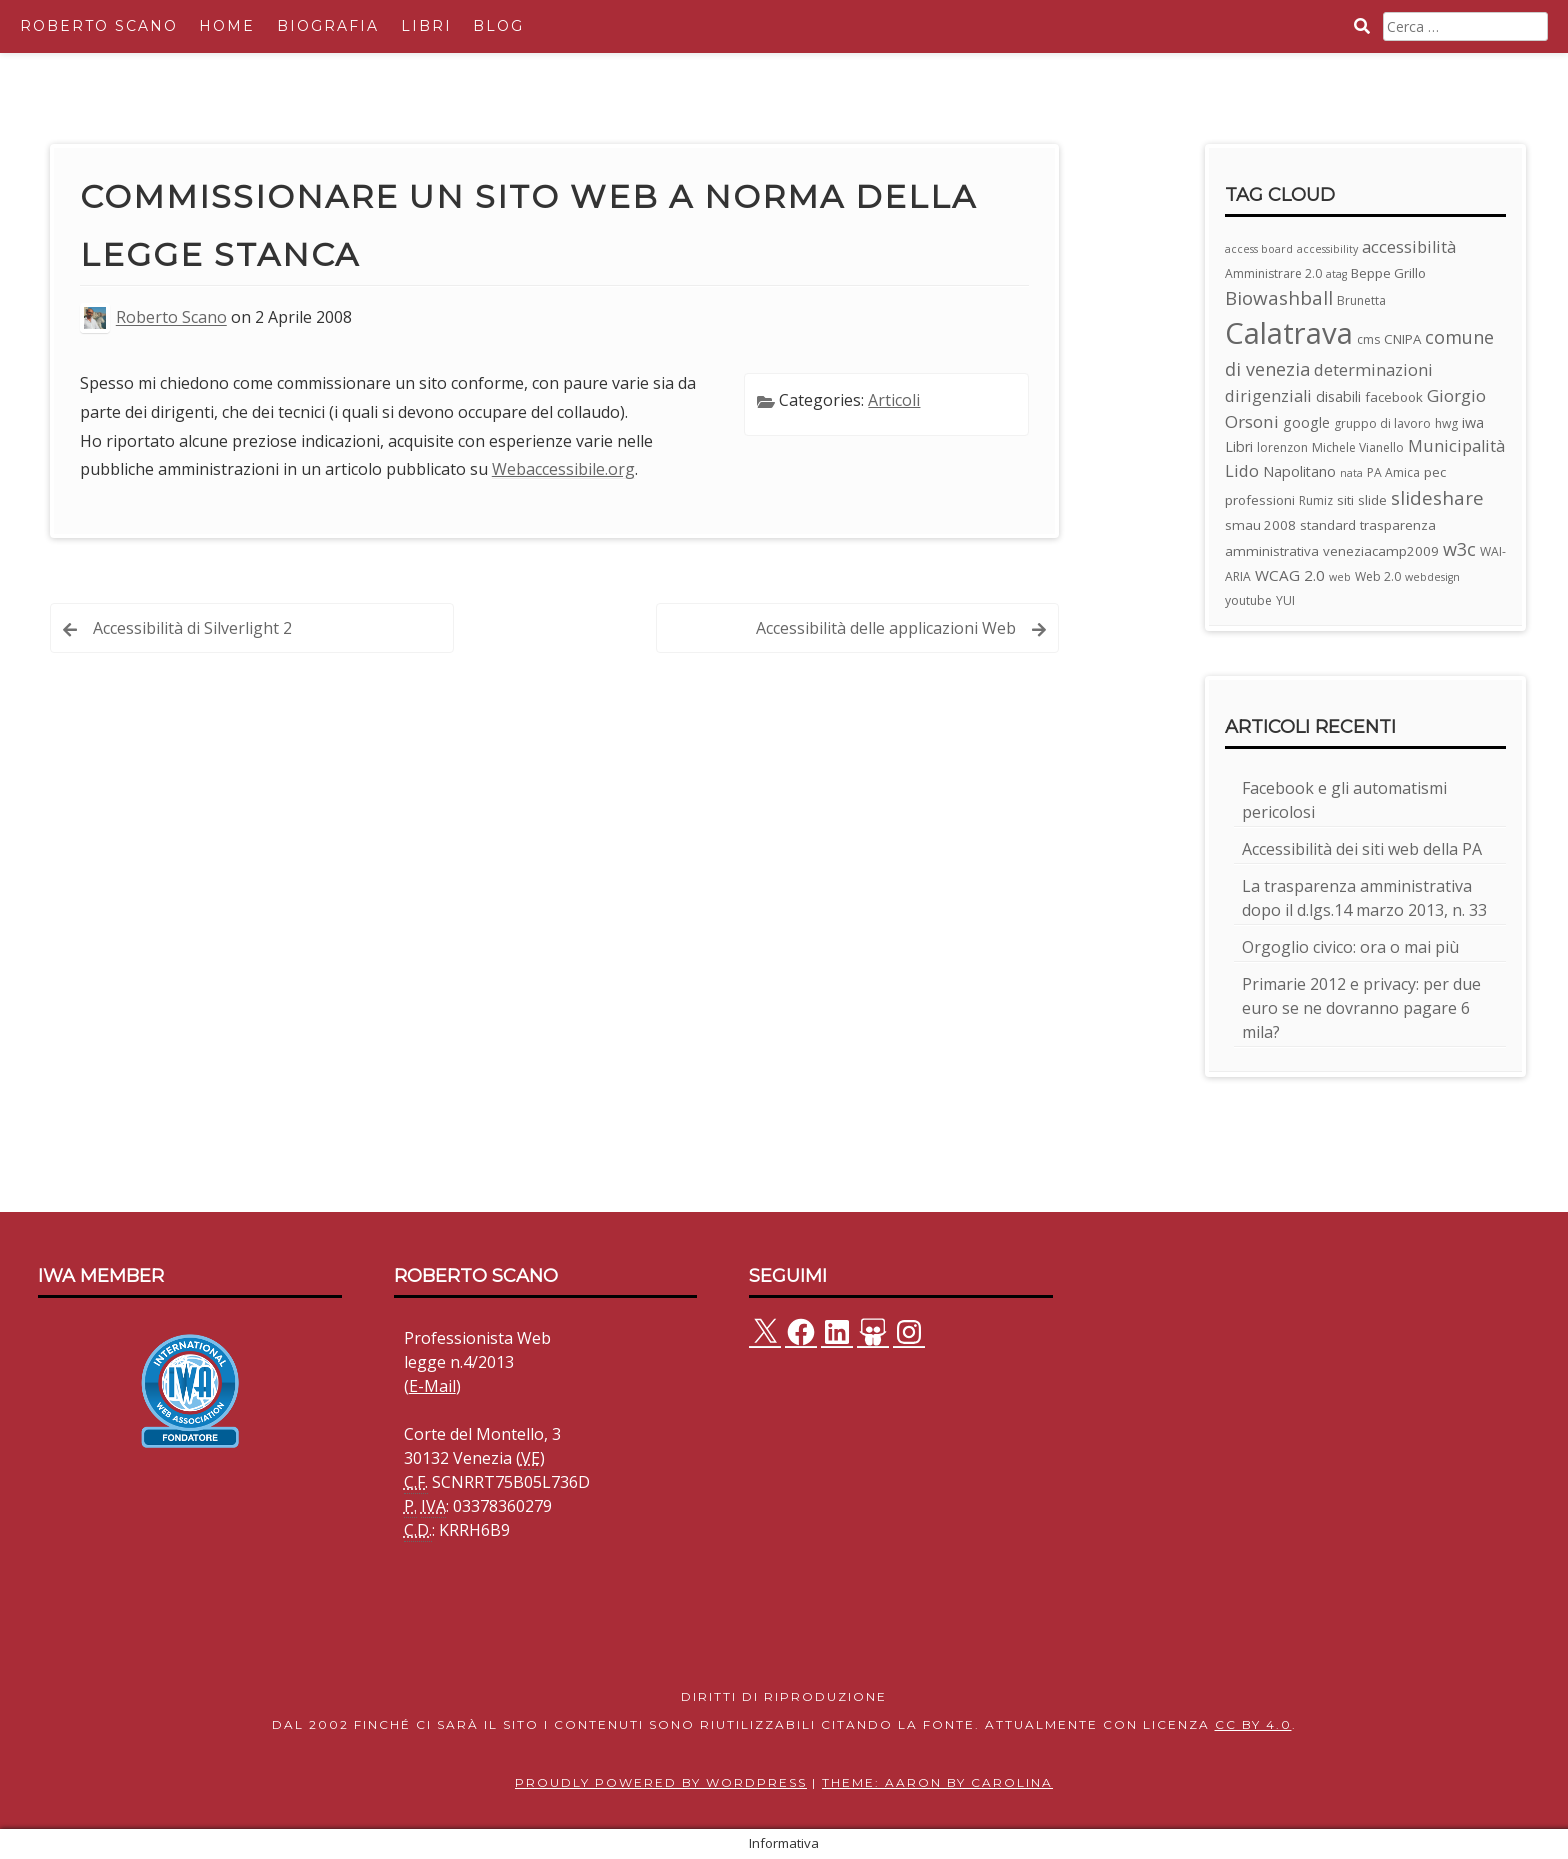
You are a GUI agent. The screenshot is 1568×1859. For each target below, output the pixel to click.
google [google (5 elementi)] (1306, 422)
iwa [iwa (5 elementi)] (1473, 422)
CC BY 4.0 (1253, 1724)
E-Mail (432, 1386)
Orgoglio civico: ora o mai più (1350, 947)
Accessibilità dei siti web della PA (1362, 849)
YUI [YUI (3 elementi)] (1285, 600)
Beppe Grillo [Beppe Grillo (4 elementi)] (1388, 273)
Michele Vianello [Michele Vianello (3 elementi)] (1358, 447)
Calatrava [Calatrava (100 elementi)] (1289, 333)
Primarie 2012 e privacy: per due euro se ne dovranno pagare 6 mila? (1361, 1008)
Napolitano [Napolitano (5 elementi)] (1299, 471)
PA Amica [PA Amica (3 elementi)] (1393, 472)
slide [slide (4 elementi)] (1372, 500)
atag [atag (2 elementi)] (1336, 274)
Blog (498, 26)
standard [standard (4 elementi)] (1328, 525)
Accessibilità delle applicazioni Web (886, 628)
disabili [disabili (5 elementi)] (1338, 396)
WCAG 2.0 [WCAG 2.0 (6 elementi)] (1290, 575)
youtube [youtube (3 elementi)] (1248, 600)
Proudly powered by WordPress (661, 1782)
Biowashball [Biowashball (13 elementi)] (1279, 298)
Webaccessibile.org (563, 469)
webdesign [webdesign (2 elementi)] (1432, 577)
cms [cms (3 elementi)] (1368, 339)
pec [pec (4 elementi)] (1435, 472)
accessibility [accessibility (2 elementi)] (1327, 249)
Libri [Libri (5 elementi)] (1239, 446)
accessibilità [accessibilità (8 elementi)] (1409, 246)
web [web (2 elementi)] (1340, 577)
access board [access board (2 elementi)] (1259, 249)
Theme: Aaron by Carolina (937, 1782)
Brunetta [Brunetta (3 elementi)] (1361, 300)
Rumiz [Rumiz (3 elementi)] (1316, 500)
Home (227, 26)
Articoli (894, 400)
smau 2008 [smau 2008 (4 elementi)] (1260, 525)
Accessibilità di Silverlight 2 (192, 628)
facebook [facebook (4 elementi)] (1394, 397)
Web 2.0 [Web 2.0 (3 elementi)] (1378, 576)
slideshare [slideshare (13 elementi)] (1437, 498)
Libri (426, 26)
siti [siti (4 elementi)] (1345, 500)
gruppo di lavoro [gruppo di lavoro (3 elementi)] (1382, 423)
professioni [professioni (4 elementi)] (1260, 500)
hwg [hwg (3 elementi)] (1446, 423)
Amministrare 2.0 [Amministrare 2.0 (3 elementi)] (1273, 273)
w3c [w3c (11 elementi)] (1459, 549)
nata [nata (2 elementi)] (1351, 473)
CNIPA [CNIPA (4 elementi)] (1402, 339)
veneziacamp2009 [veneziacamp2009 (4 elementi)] (1381, 551)
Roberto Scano (99, 26)
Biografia (328, 26)
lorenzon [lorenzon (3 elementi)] (1282, 447)
